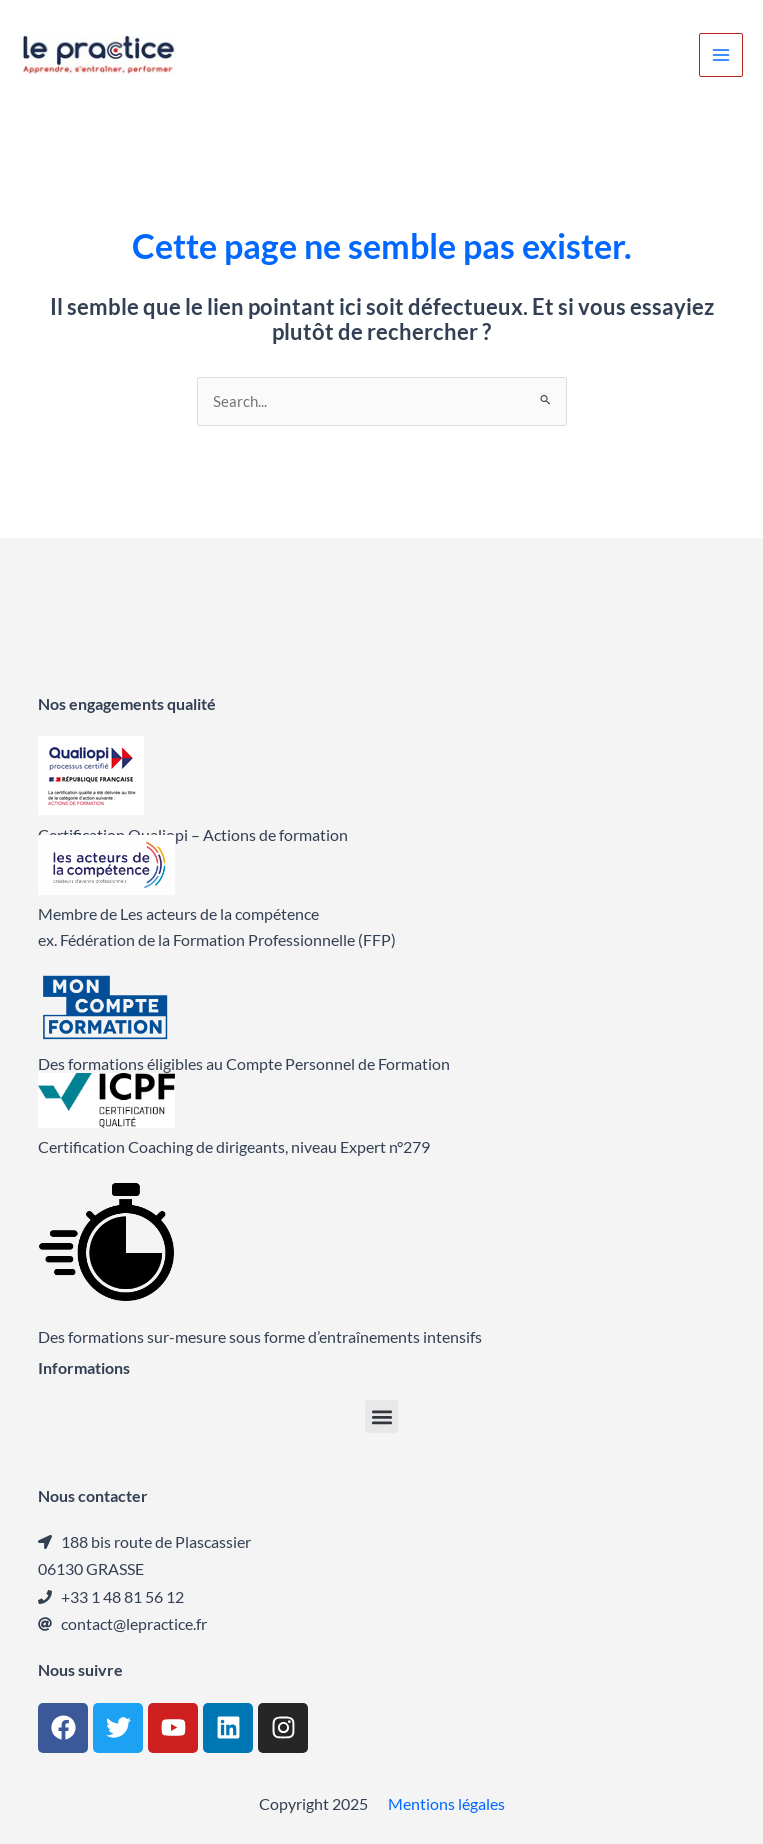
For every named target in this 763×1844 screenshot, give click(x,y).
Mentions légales (446, 1803)
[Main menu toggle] (721, 55)
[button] (381, 1416)
